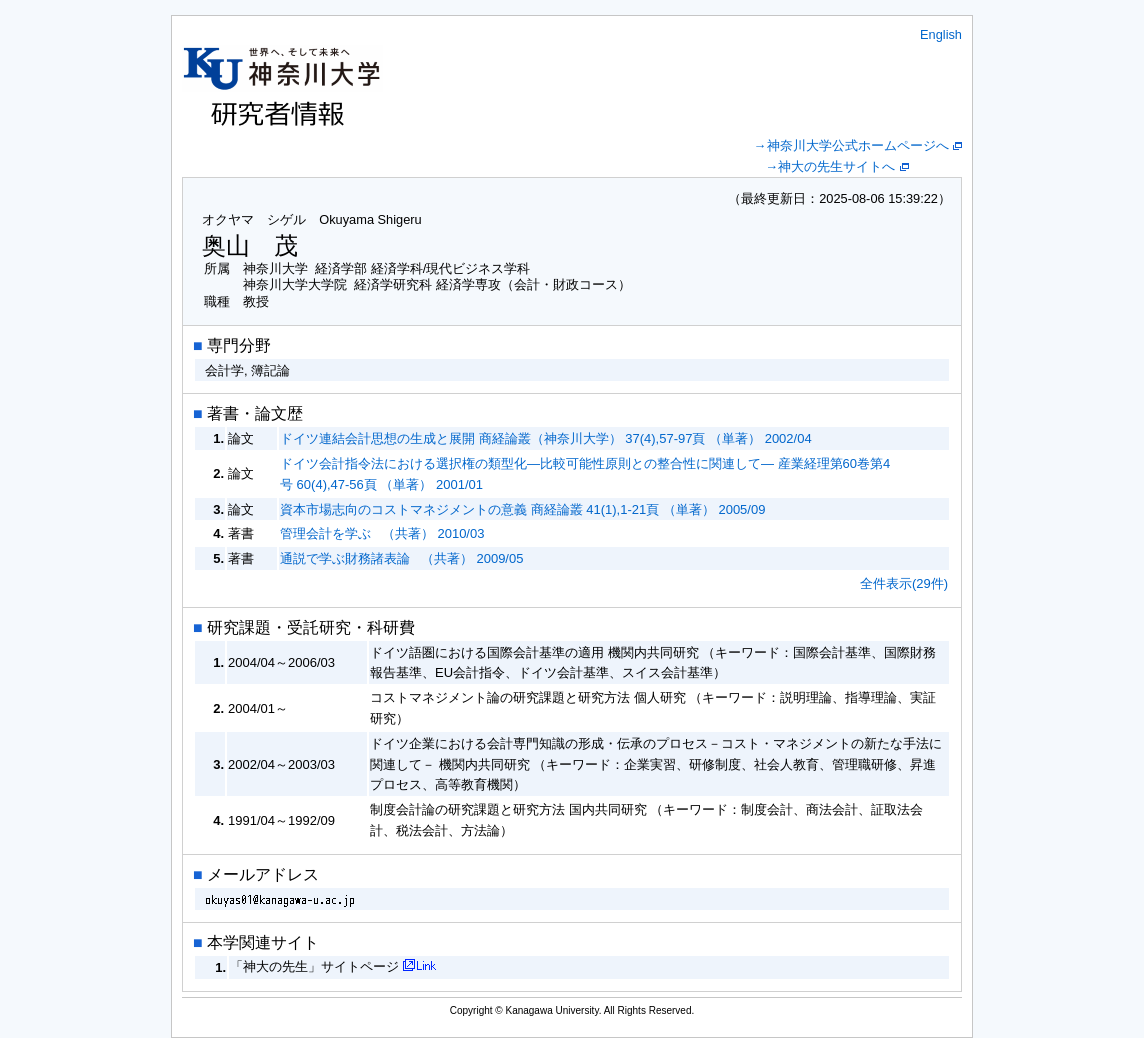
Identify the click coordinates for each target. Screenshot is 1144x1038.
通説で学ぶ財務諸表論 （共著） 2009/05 (401, 558)
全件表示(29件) (904, 583)
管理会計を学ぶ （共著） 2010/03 (382, 533)
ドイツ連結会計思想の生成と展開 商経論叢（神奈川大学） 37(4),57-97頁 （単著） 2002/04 (546, 438)
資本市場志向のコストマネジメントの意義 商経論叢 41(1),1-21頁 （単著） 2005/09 (522, 509)
